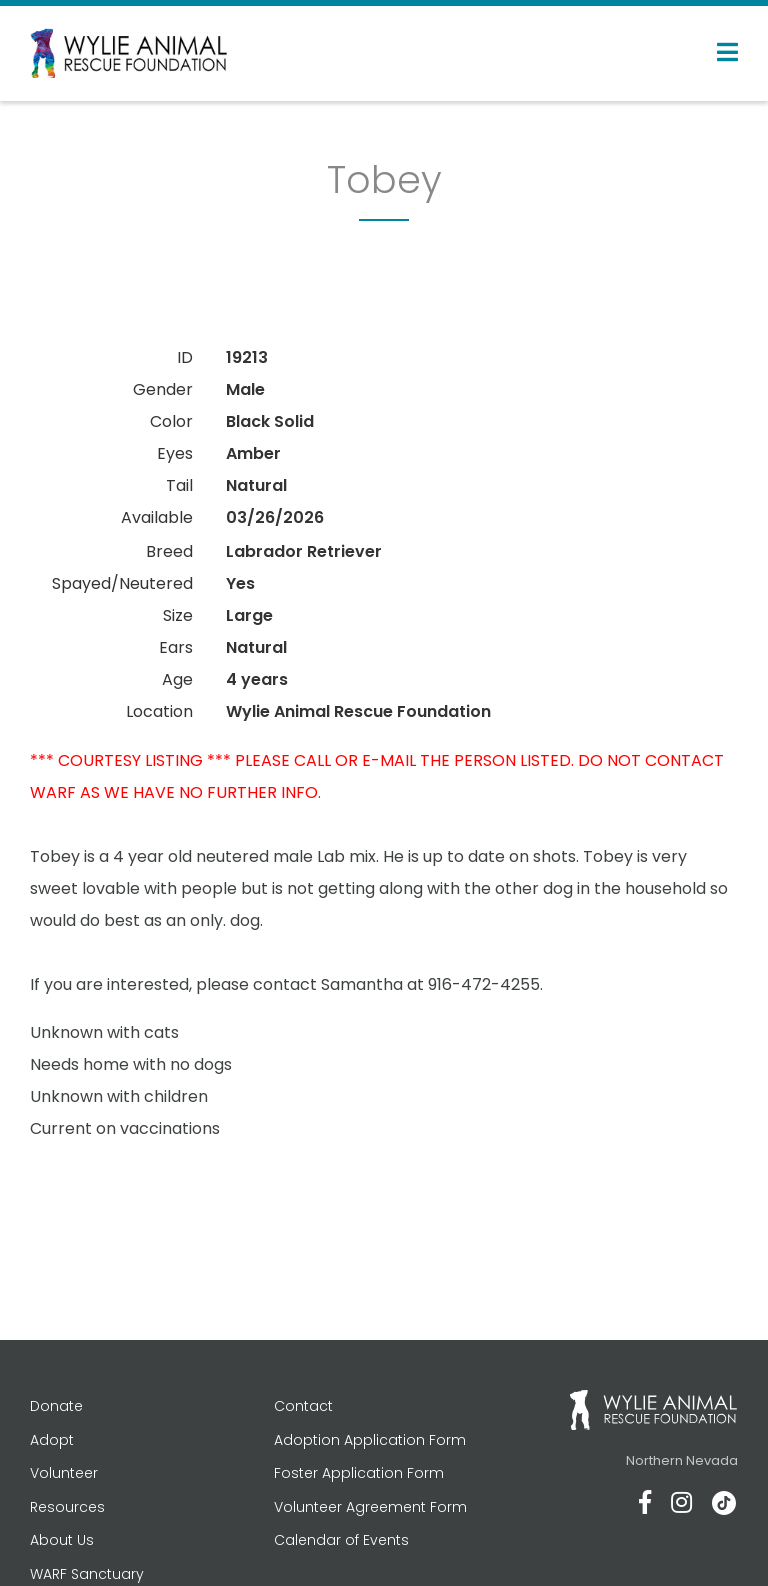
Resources (67, 1507)
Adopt (52, 1440)
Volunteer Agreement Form (370, 1507)
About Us (62, 1540)
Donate (56, 1406)
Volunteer (64, 1473)
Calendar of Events (341, 1540)
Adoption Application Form (370, 1440)
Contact (303, 1406)
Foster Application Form (359, 1473)
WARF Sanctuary (87, 1574)
